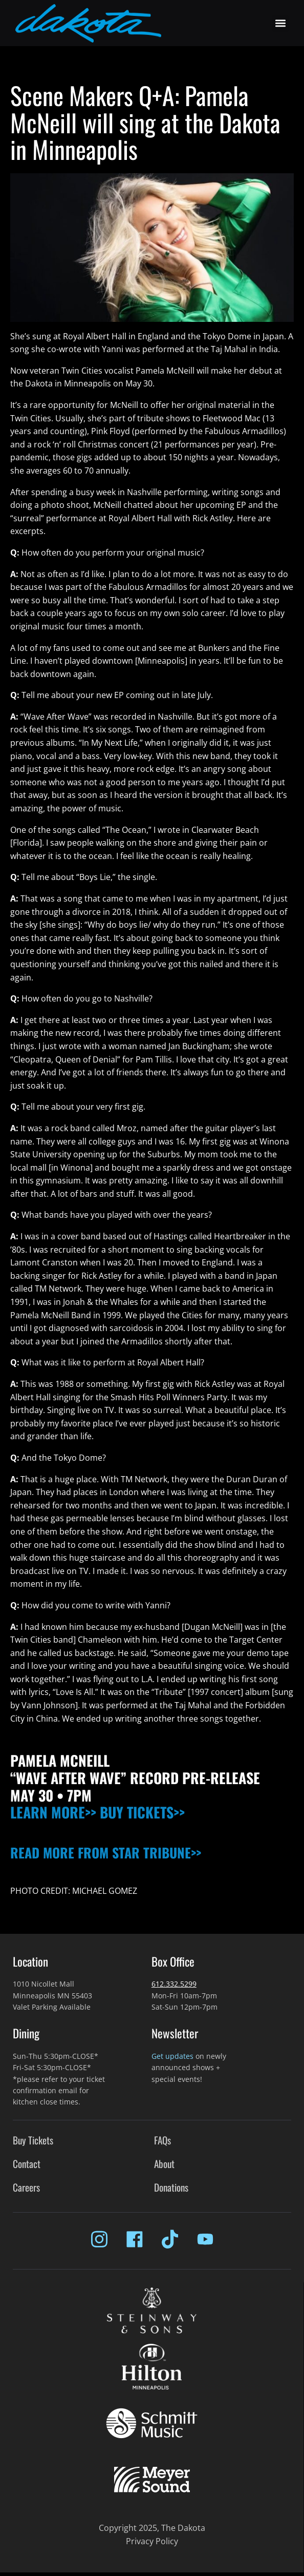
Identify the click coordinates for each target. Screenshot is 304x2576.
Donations (171, 2187)
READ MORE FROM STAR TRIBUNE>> (105, 1853)
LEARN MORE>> (53, 1812)
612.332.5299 (174, 1984)
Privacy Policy (152, 2541)
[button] (280, 23)
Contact (26, 2163)
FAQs (162, 2140)
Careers (26, 2187)
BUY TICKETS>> (142, 1812)
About (164, 2163)
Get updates (172, 2056)
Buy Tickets (33, 2140)
